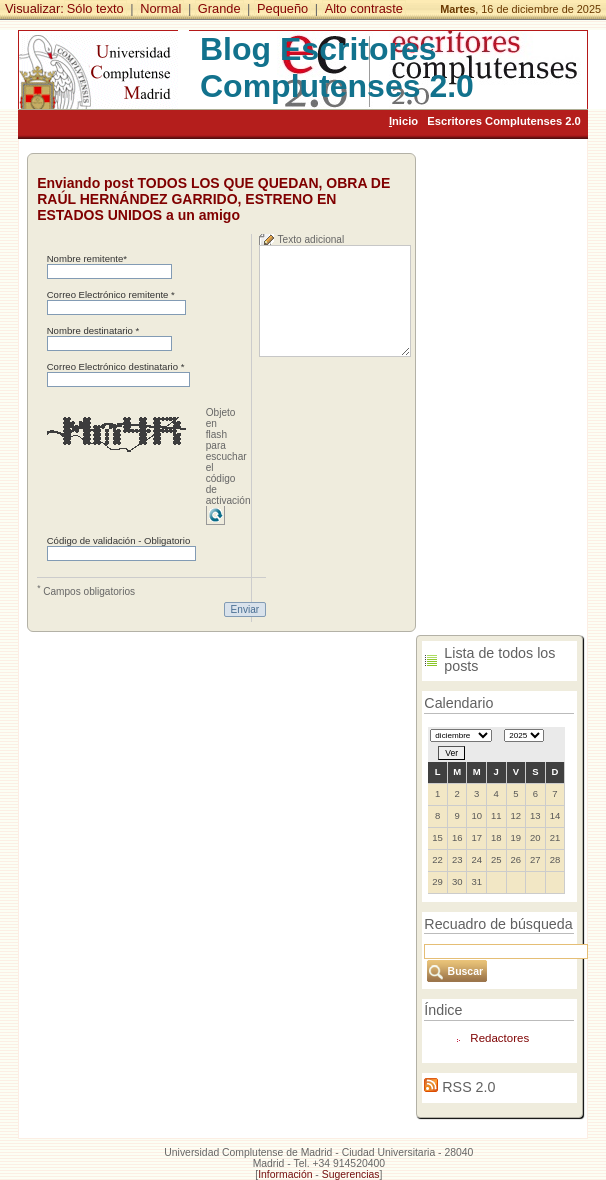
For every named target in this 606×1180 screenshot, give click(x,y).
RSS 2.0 (468, 1087)
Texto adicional (311, 239)
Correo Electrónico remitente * (111, 294)
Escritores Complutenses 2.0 (504, 121)
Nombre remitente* (87, 258)
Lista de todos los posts (499, 659)
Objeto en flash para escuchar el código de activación (228, 456)
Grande (219, 8)
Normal (160, 8)
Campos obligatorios (86, 590)
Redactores (499, 1038)
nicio (403, 121)
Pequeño (282, 8)
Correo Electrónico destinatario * (116, 366)
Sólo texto (95, 8)
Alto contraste (364, 8)
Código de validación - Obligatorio (119, 540)
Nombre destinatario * (93, 330)
